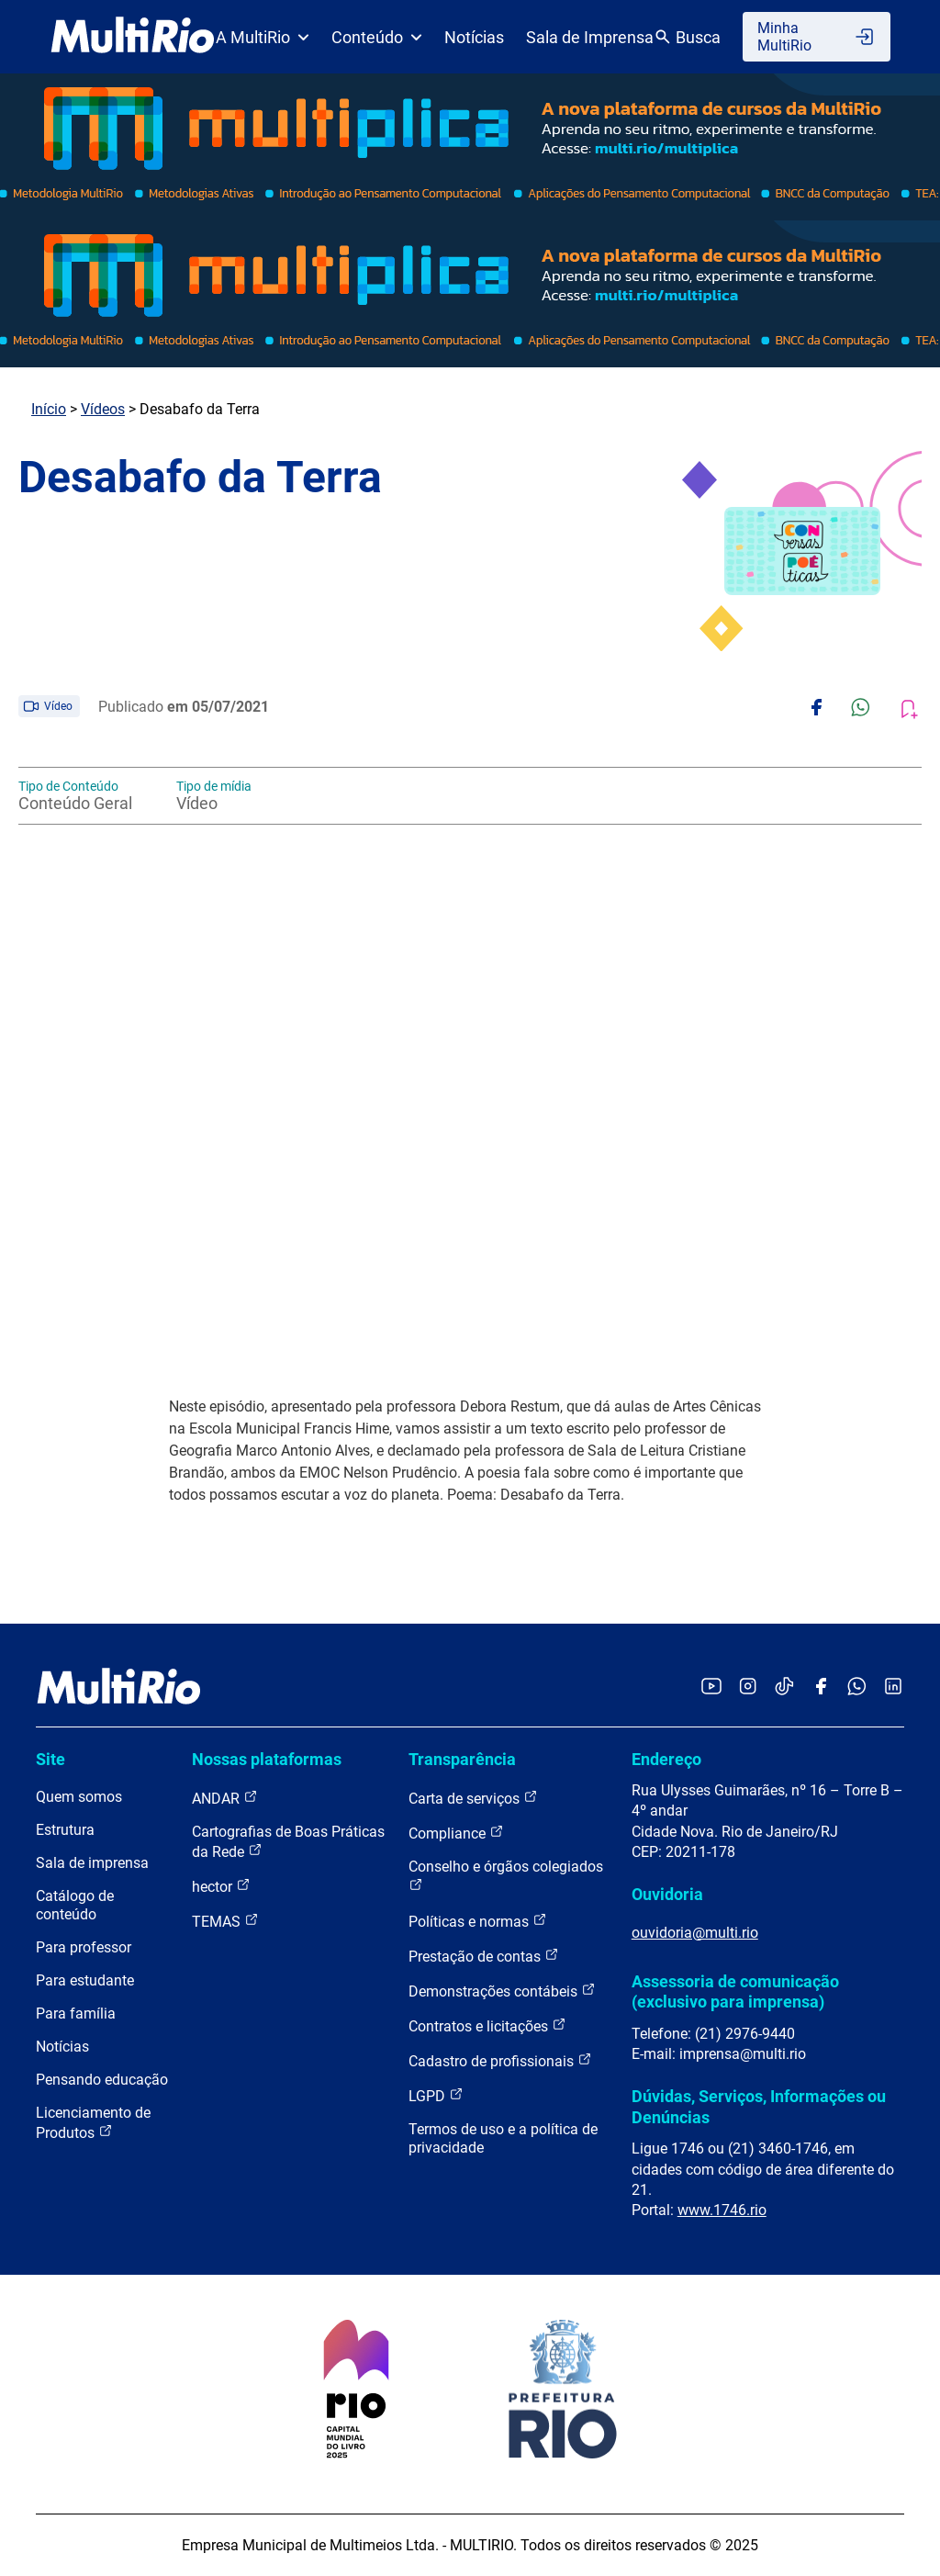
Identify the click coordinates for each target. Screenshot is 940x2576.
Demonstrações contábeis (502, 1990)
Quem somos (79, 1796)
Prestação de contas (483, 1955)
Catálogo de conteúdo (75, 1905)
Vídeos (103, 409)
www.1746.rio (722, 2210)
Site (50, 1759)
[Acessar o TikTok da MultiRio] (784, 1687)
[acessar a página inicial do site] (133, 37)
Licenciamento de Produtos (93, 2123)
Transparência (462, 1759)
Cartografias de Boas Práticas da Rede (288, 1842)
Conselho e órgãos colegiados (505, 1875)
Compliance (456, 1832)
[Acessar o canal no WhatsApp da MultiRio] (856, 1687)
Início (48, 409)
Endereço (666, 1759)
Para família (76, 2013)
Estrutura (65, 1830)
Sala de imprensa (92, 1863)
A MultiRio (262, 37)
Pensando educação (102, 2079)
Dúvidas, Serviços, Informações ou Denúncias (759, 2106)
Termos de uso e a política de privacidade (503, 2138)
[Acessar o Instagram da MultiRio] (747, 1687)
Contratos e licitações (487, 2025)
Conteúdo (376, 37)
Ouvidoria (667, 1894)
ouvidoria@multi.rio (695, 1932)
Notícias (474, 37)
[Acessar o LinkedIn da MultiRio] (893, 1687)
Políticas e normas (477, 1920)
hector (221, 1885)
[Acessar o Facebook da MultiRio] (821, 1687)
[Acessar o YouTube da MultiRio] (711, 1687)
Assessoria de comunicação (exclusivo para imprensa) (735, 1991)
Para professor (83, 1947)
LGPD (436, 2095)
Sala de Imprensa (590, 37)
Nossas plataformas (266, 1759)
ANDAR (225, 1797)
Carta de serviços (473, 1797)
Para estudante (85, 1980)
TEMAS (225, 1920)
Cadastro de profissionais (500, 2060)
